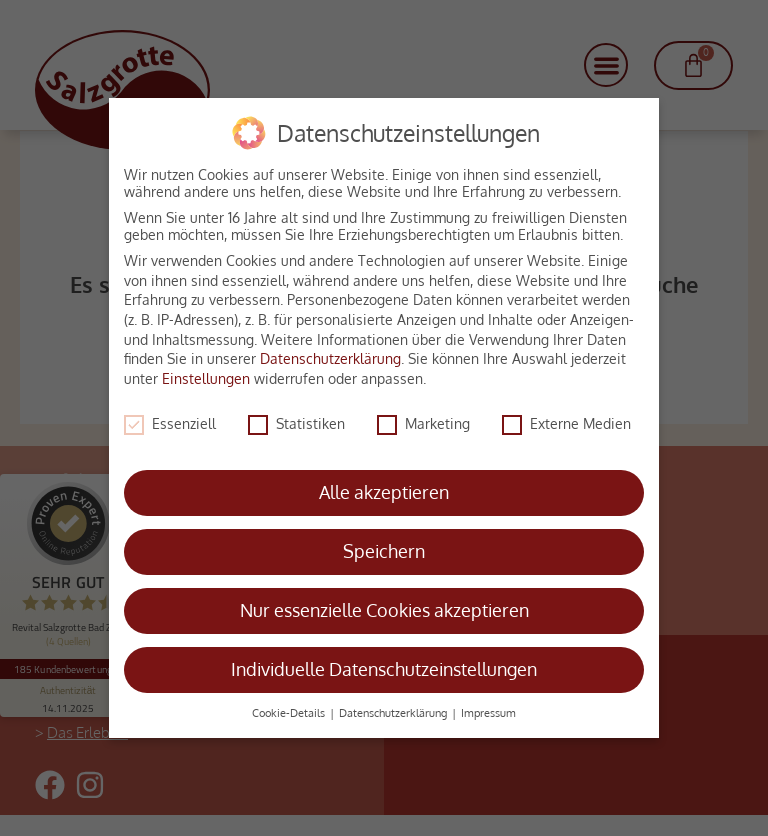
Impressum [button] (488, 704)
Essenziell (170, 414)
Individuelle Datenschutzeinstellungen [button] (384, 661)
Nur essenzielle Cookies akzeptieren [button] (384, 602)
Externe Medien (566, 414)
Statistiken (296, 414)
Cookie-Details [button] (290, 704)
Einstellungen (206, 369)
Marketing (423, 414)
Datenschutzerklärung (330, 350)
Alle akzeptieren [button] (384, 484)
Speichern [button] (384, 543)
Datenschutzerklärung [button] (394, 704)
